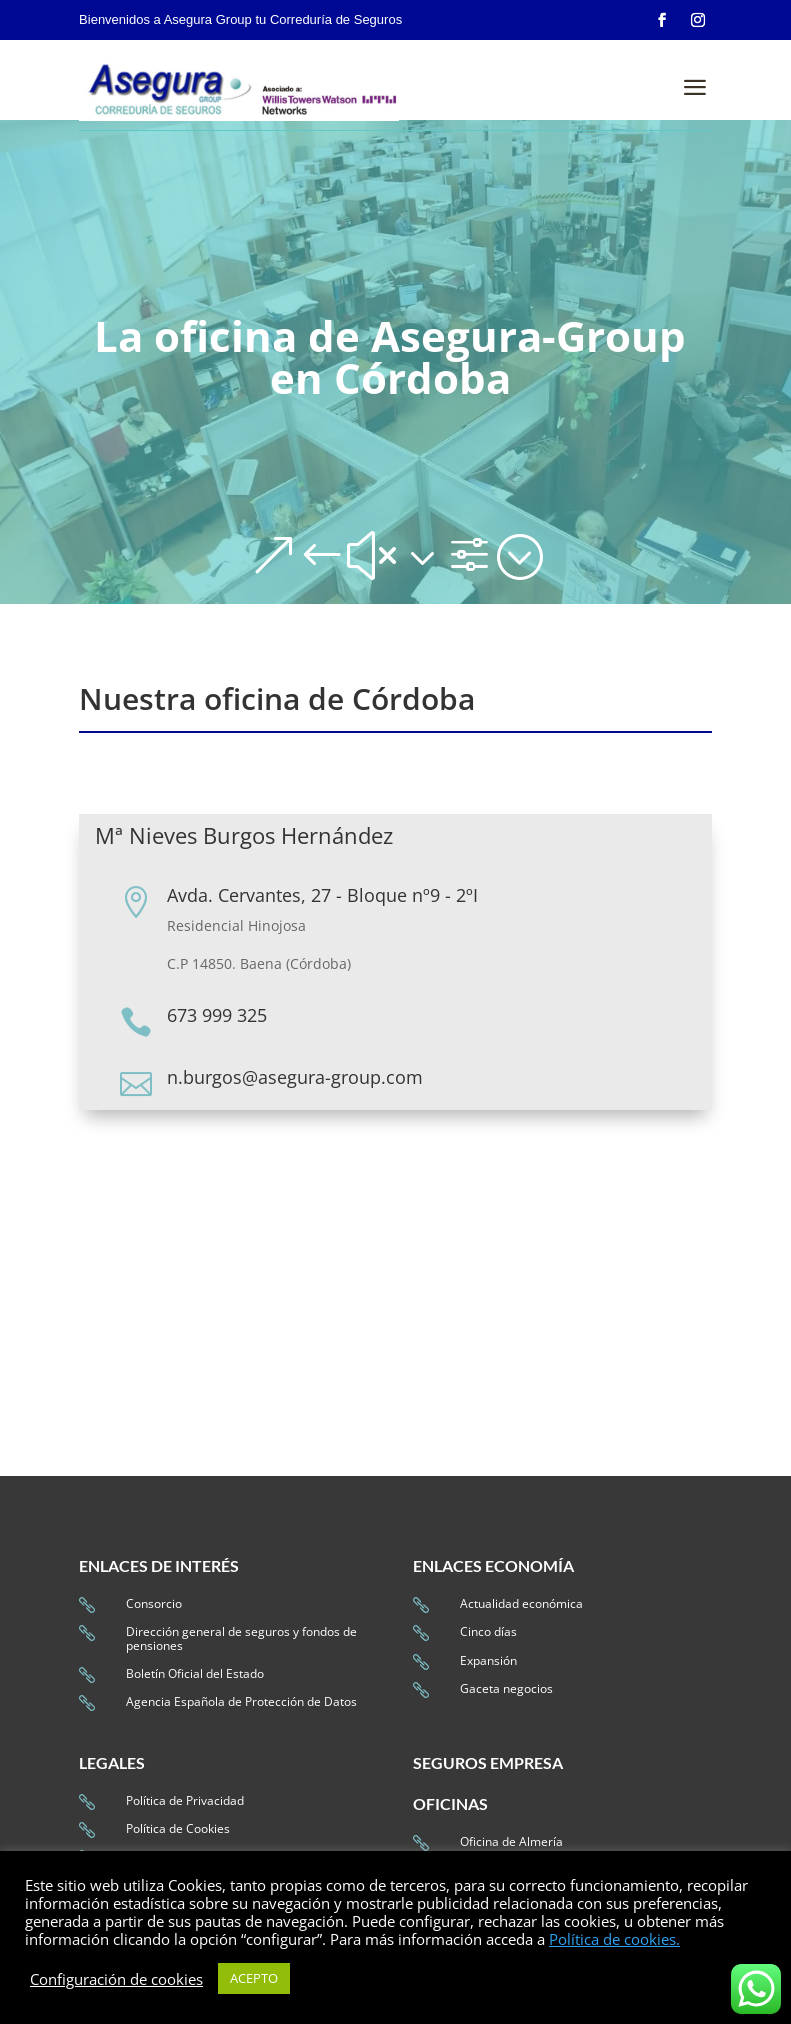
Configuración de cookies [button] (116, 1979)
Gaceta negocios (506, 1688)
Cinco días (488, 1631)
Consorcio (154, 1603)
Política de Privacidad (185, 1800)
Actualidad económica (521, 1603)
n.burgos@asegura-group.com (295, 1077)
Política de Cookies (178, 1828)
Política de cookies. (614, 1939)
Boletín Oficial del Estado (195, 1673)
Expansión (488, 1660)
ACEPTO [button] (254, 1978)
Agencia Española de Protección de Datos (241, 1701)
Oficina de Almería (511, 1841)
